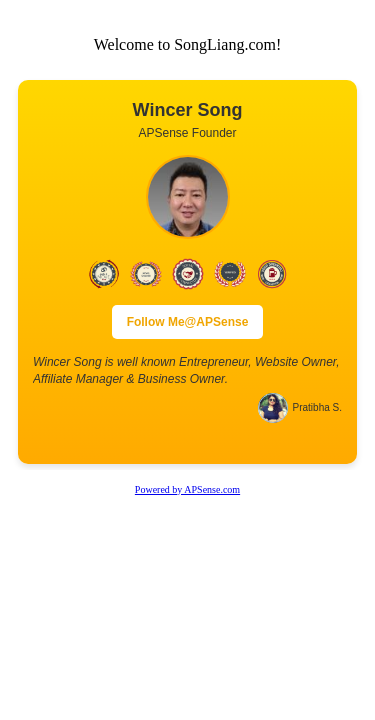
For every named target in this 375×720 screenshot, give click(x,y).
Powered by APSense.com (187, 489)
